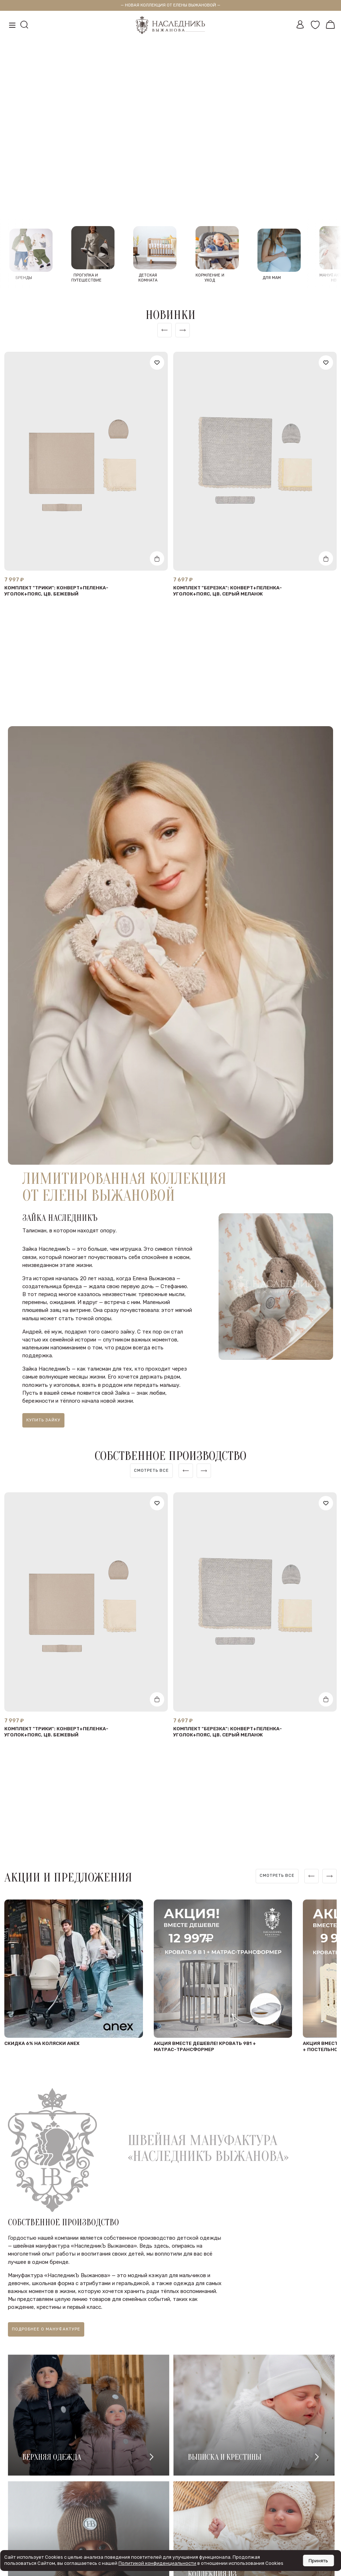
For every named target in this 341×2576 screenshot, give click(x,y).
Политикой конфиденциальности (157, 2563)
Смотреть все (151, 1477)
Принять (318, 2560)
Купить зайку (43, 1425)
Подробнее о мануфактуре (46, 2338)
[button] (153, 197)
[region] (151, 1477)
